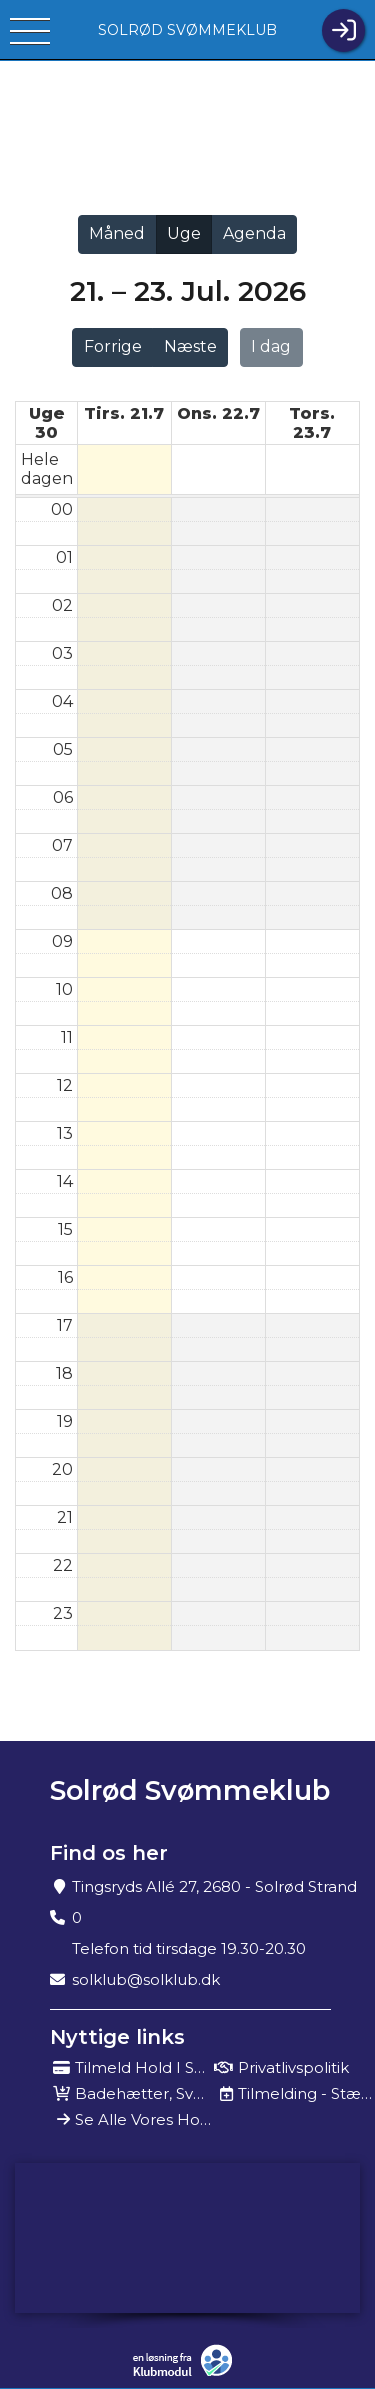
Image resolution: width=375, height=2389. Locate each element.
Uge (184, 233)
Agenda (254, 233)
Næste (190, 346)
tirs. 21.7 (124, 413)
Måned (117, 233)
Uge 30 (47, 423)
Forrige (113, 346)
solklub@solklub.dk (146, 1979)
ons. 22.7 (218, 413)
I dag (271, 346)
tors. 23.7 (312, 423)
